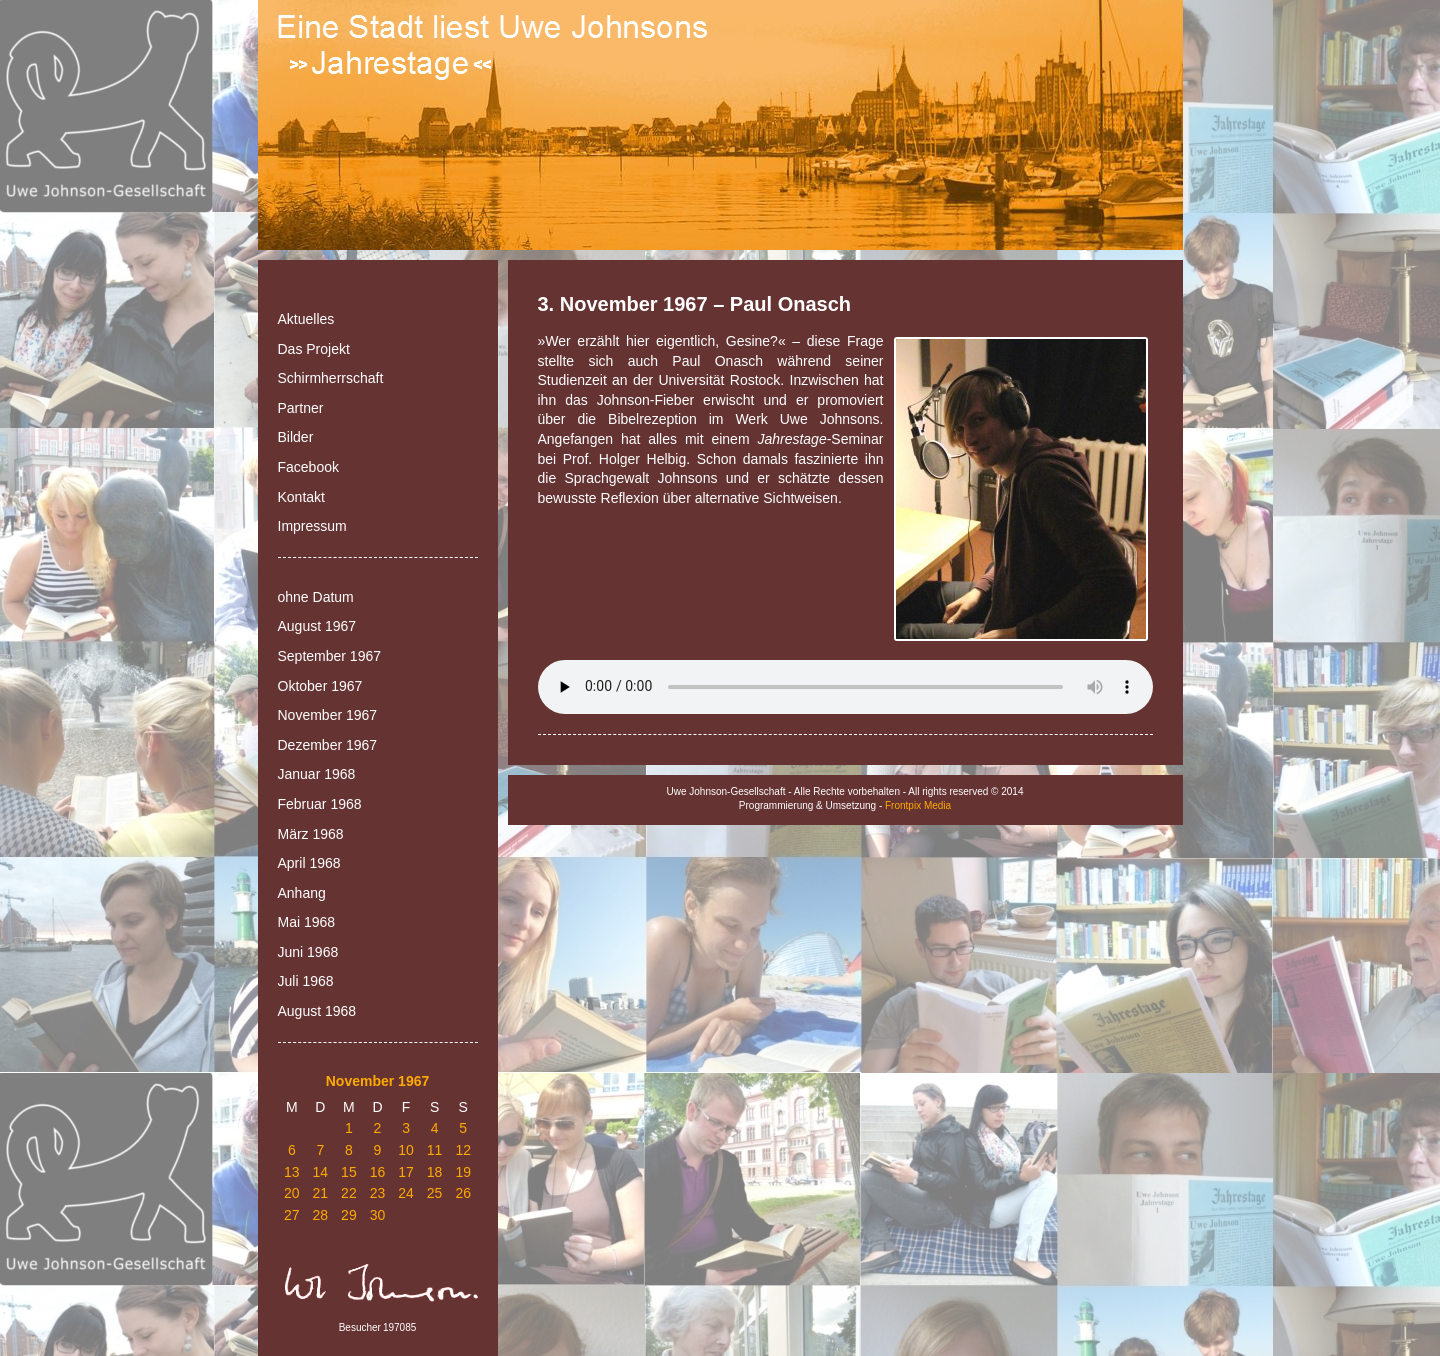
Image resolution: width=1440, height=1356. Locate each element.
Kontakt (301, 497)
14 (321, 1172)
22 (349, 1193)
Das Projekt (314, 349)
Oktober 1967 (320, 686)
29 (349, 1215)
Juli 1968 (306, 981)
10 (406, 1150)
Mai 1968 (307, 922)
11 (435, 1150)
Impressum (312, 526)
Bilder (296, 437)
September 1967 (330, 656)
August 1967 (317, 626)
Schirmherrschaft (331, 378)
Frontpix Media (918, 805)
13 (292, 1172)
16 (378, 1172)
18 (435, 1172)
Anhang (302, 893)
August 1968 (317, 1011)
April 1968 (309, 863)
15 (349, 1172)
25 (435, 1193)
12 (463, 1150)
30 (378, 1215)
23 (378, 1193)
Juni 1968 (308, 952)
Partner (301, 408)
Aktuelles (306, 319)
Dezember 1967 (328, 745)
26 (463, 1193)
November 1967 (328, 715)
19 (463, 1172)
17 (406, 1172)
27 (292, 1215)
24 (406, 1193)
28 (321, 1215)
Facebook (308, 467)
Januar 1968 (317, 774)
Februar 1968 (320, 804)
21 (321, 1193)
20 (292, 1193)
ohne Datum (316, 597)
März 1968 (311, 834)
